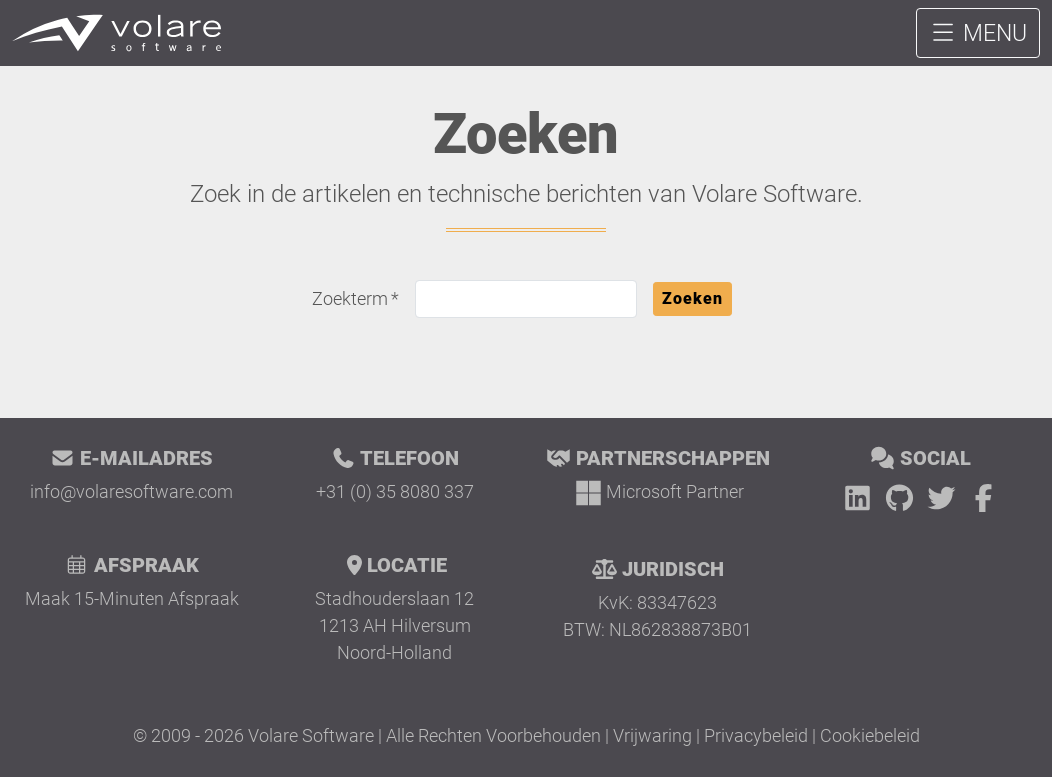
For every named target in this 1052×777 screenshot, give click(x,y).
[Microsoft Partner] (657, 491)
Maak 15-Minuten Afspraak (132, 598)
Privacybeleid (756, 735)
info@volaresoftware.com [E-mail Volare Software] (131, 491)
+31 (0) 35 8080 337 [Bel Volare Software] (395, 491)
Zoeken (692, 298)
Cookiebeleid (870, 735)
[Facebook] (983, 498)
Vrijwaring (652, 735)
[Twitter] (945, 498)
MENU (978, 33)
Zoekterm (350, 298)
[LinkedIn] (861, 498)
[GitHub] (903, 498)
